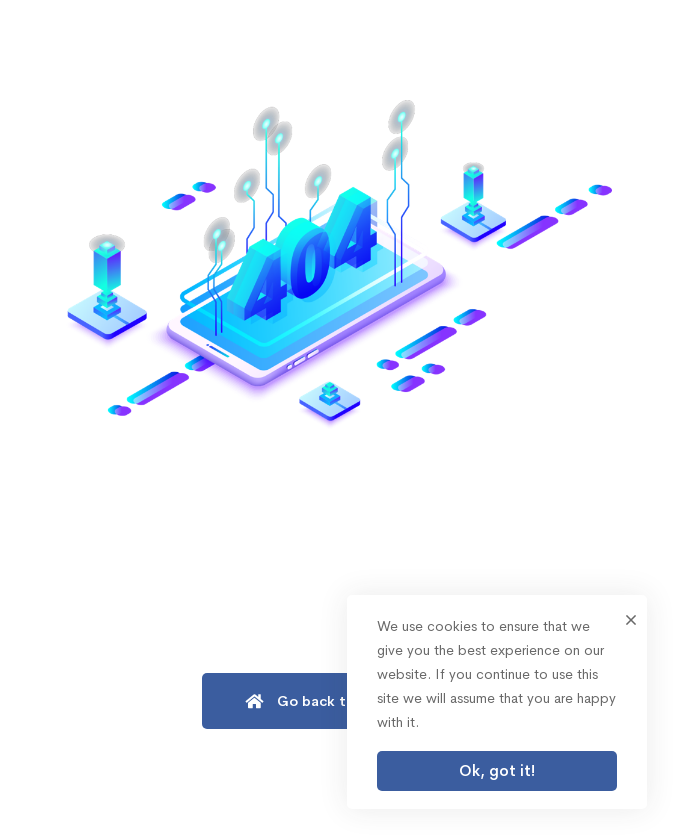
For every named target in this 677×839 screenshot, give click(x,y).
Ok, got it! (497, 770)
